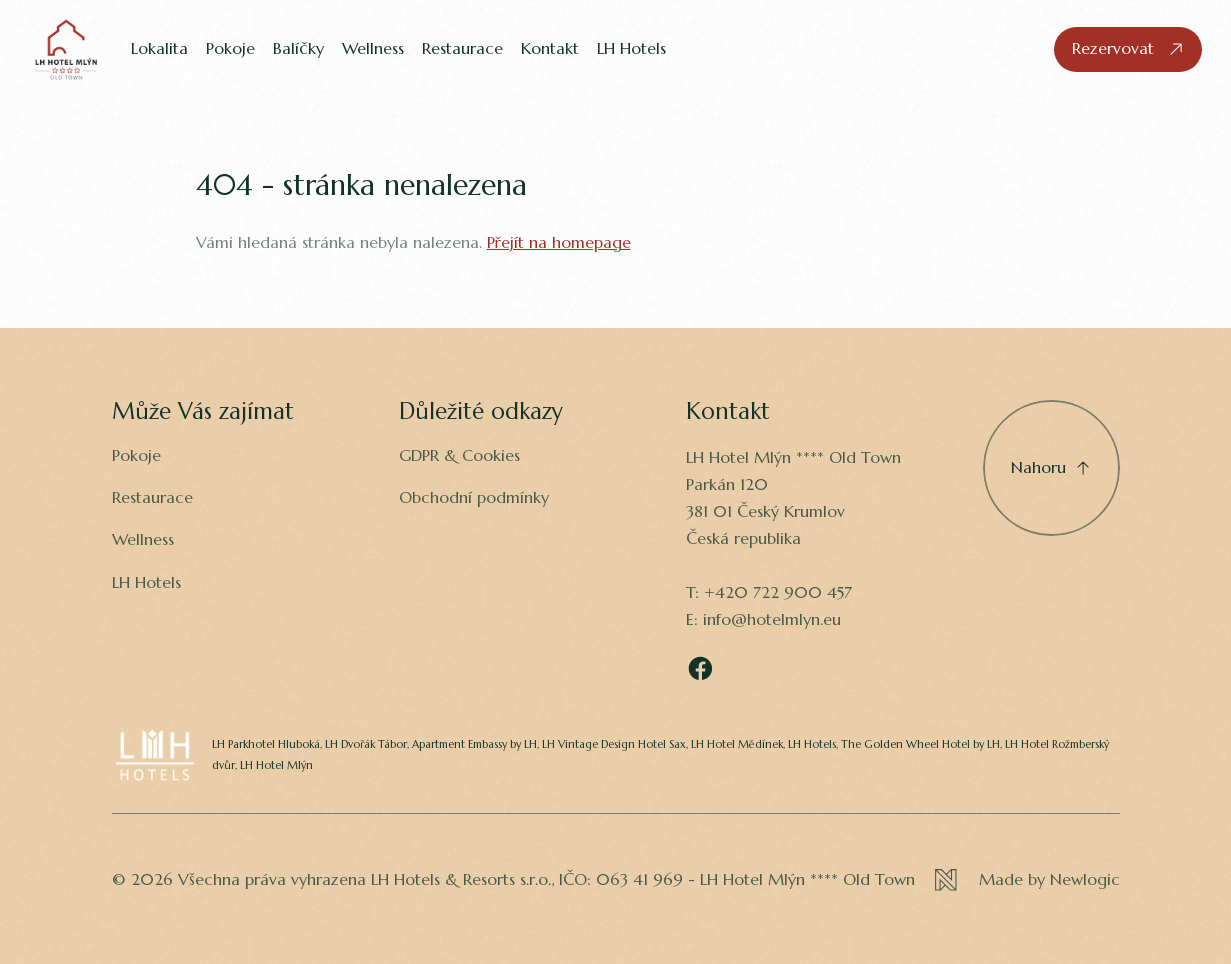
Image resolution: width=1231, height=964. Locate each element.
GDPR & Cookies (459, 455)
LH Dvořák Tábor (366, 744)
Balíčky (298, 48)
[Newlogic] (1027, 880)
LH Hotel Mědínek (737, 744)
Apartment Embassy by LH (474, 744)
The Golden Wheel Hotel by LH (920, 744)
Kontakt (550, 48)
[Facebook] (700, 668)
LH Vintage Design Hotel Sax (614, 744)
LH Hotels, (813, 744)
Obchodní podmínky (474, 497)
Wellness (373, 48)
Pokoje (230, 48)
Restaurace (462, 48)
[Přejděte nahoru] (1051, 468)
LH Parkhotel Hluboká (266, 744)
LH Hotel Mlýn (276, 765)
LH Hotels (631, 48)
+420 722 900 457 (778, 592)
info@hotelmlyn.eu (772, 619)
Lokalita (159, 48)
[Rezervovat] (1128, 49)
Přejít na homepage (559, 242)
